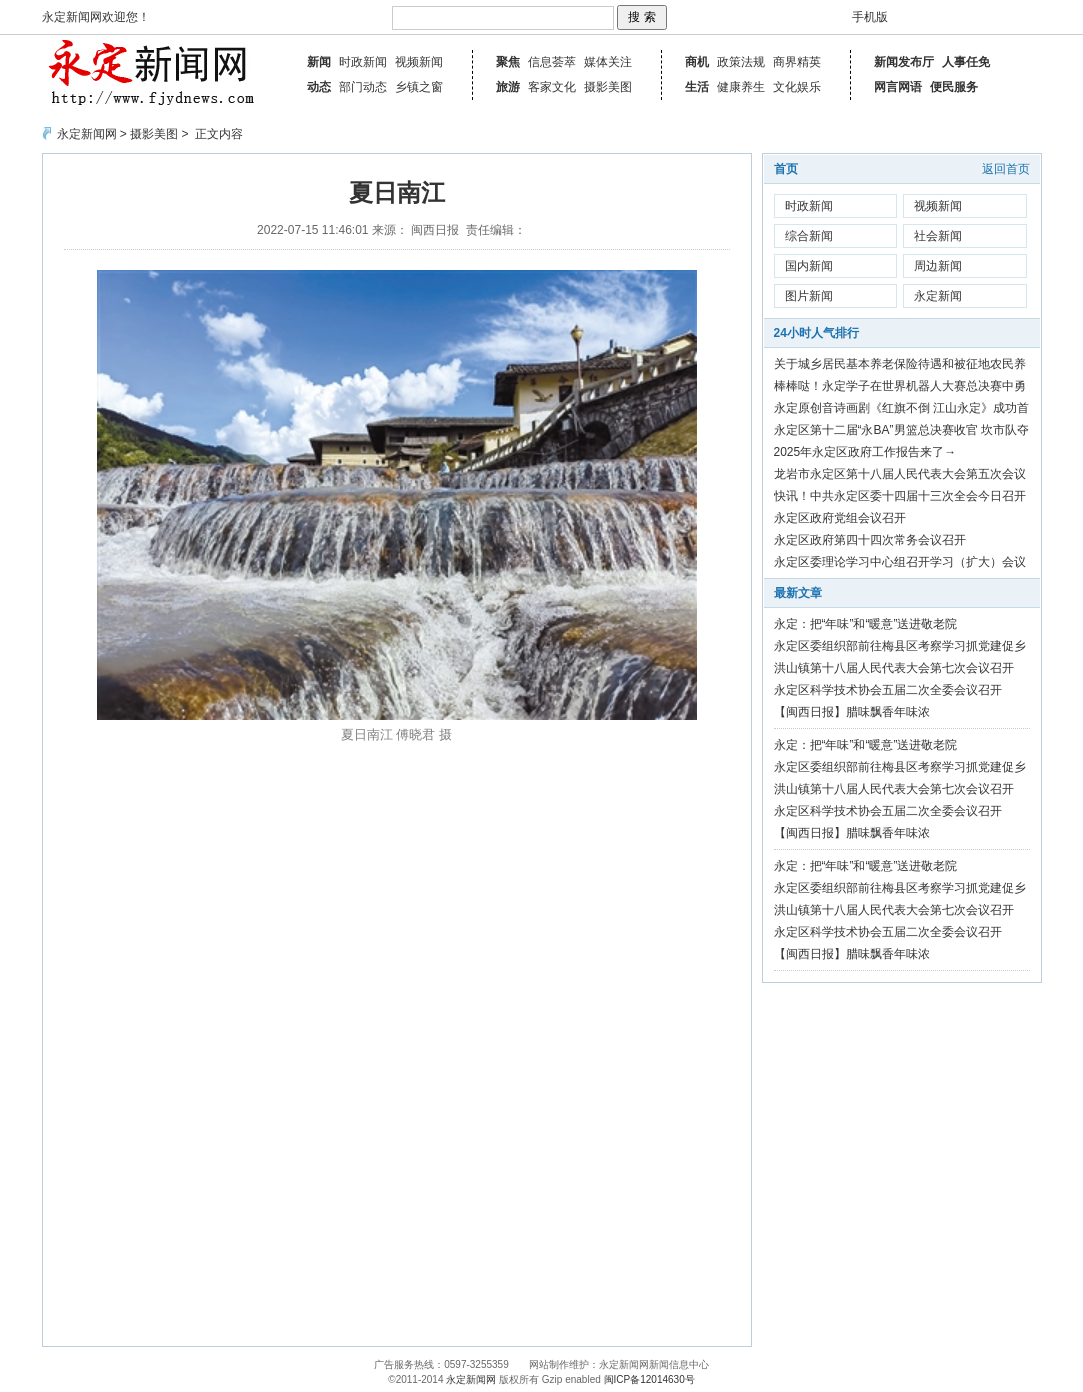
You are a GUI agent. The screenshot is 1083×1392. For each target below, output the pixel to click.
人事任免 (966, 62)
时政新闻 (363, 62)
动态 (319, 87)
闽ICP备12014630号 (649, 1379)
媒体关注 (608, 62)
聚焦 (508, 62)
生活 (697, 87)
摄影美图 (608, 87)
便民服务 (954, 87)
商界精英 (797, 62)
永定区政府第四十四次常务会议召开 (870, 540)
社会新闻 (938, 236)
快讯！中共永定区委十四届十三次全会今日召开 (900, 496)
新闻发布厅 (904, 62)
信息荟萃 (552, 62)
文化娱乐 (797, 87)
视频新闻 (419, 62)
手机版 (870, 17)
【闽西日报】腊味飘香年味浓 (852, 712)
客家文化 (552, 87)
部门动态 (363, 87)
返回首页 (1006, 169)
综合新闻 (809, 236)
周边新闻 (938, 266)
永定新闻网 (87, 134)
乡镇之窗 (419, 87)
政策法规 (741, 62)
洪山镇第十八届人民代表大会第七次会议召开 (894, 668)
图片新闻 (809, 296)
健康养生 (741, 87)
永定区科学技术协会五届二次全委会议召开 (888, 690)
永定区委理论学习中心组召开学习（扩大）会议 (900, 562)
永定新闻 (938, 296)
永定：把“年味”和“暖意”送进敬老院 (866, 624)
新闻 (319, 62)
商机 (697, 62)
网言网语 (898, 87)
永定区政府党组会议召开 (840, 518)
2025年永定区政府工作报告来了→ (865, 452)
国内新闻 (809, 266)
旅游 (508, 87)
